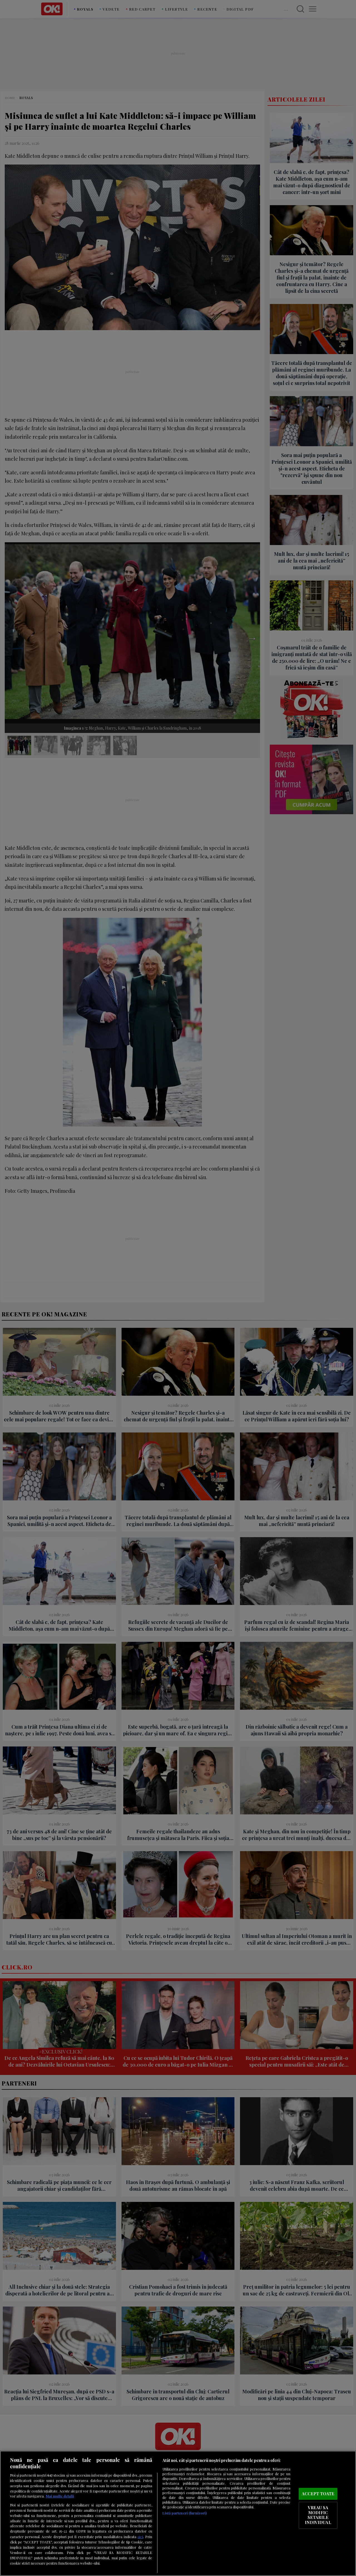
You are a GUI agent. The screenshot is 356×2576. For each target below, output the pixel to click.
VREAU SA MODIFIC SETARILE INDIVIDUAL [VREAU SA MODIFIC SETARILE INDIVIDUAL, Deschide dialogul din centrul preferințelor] (318, 2515)
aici (140, 2536)
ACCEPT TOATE (318, 2493)
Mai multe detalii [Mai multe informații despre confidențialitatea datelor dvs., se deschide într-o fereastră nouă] (60, 2496)
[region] (178, 2513)
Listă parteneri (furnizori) (184, 2513)
